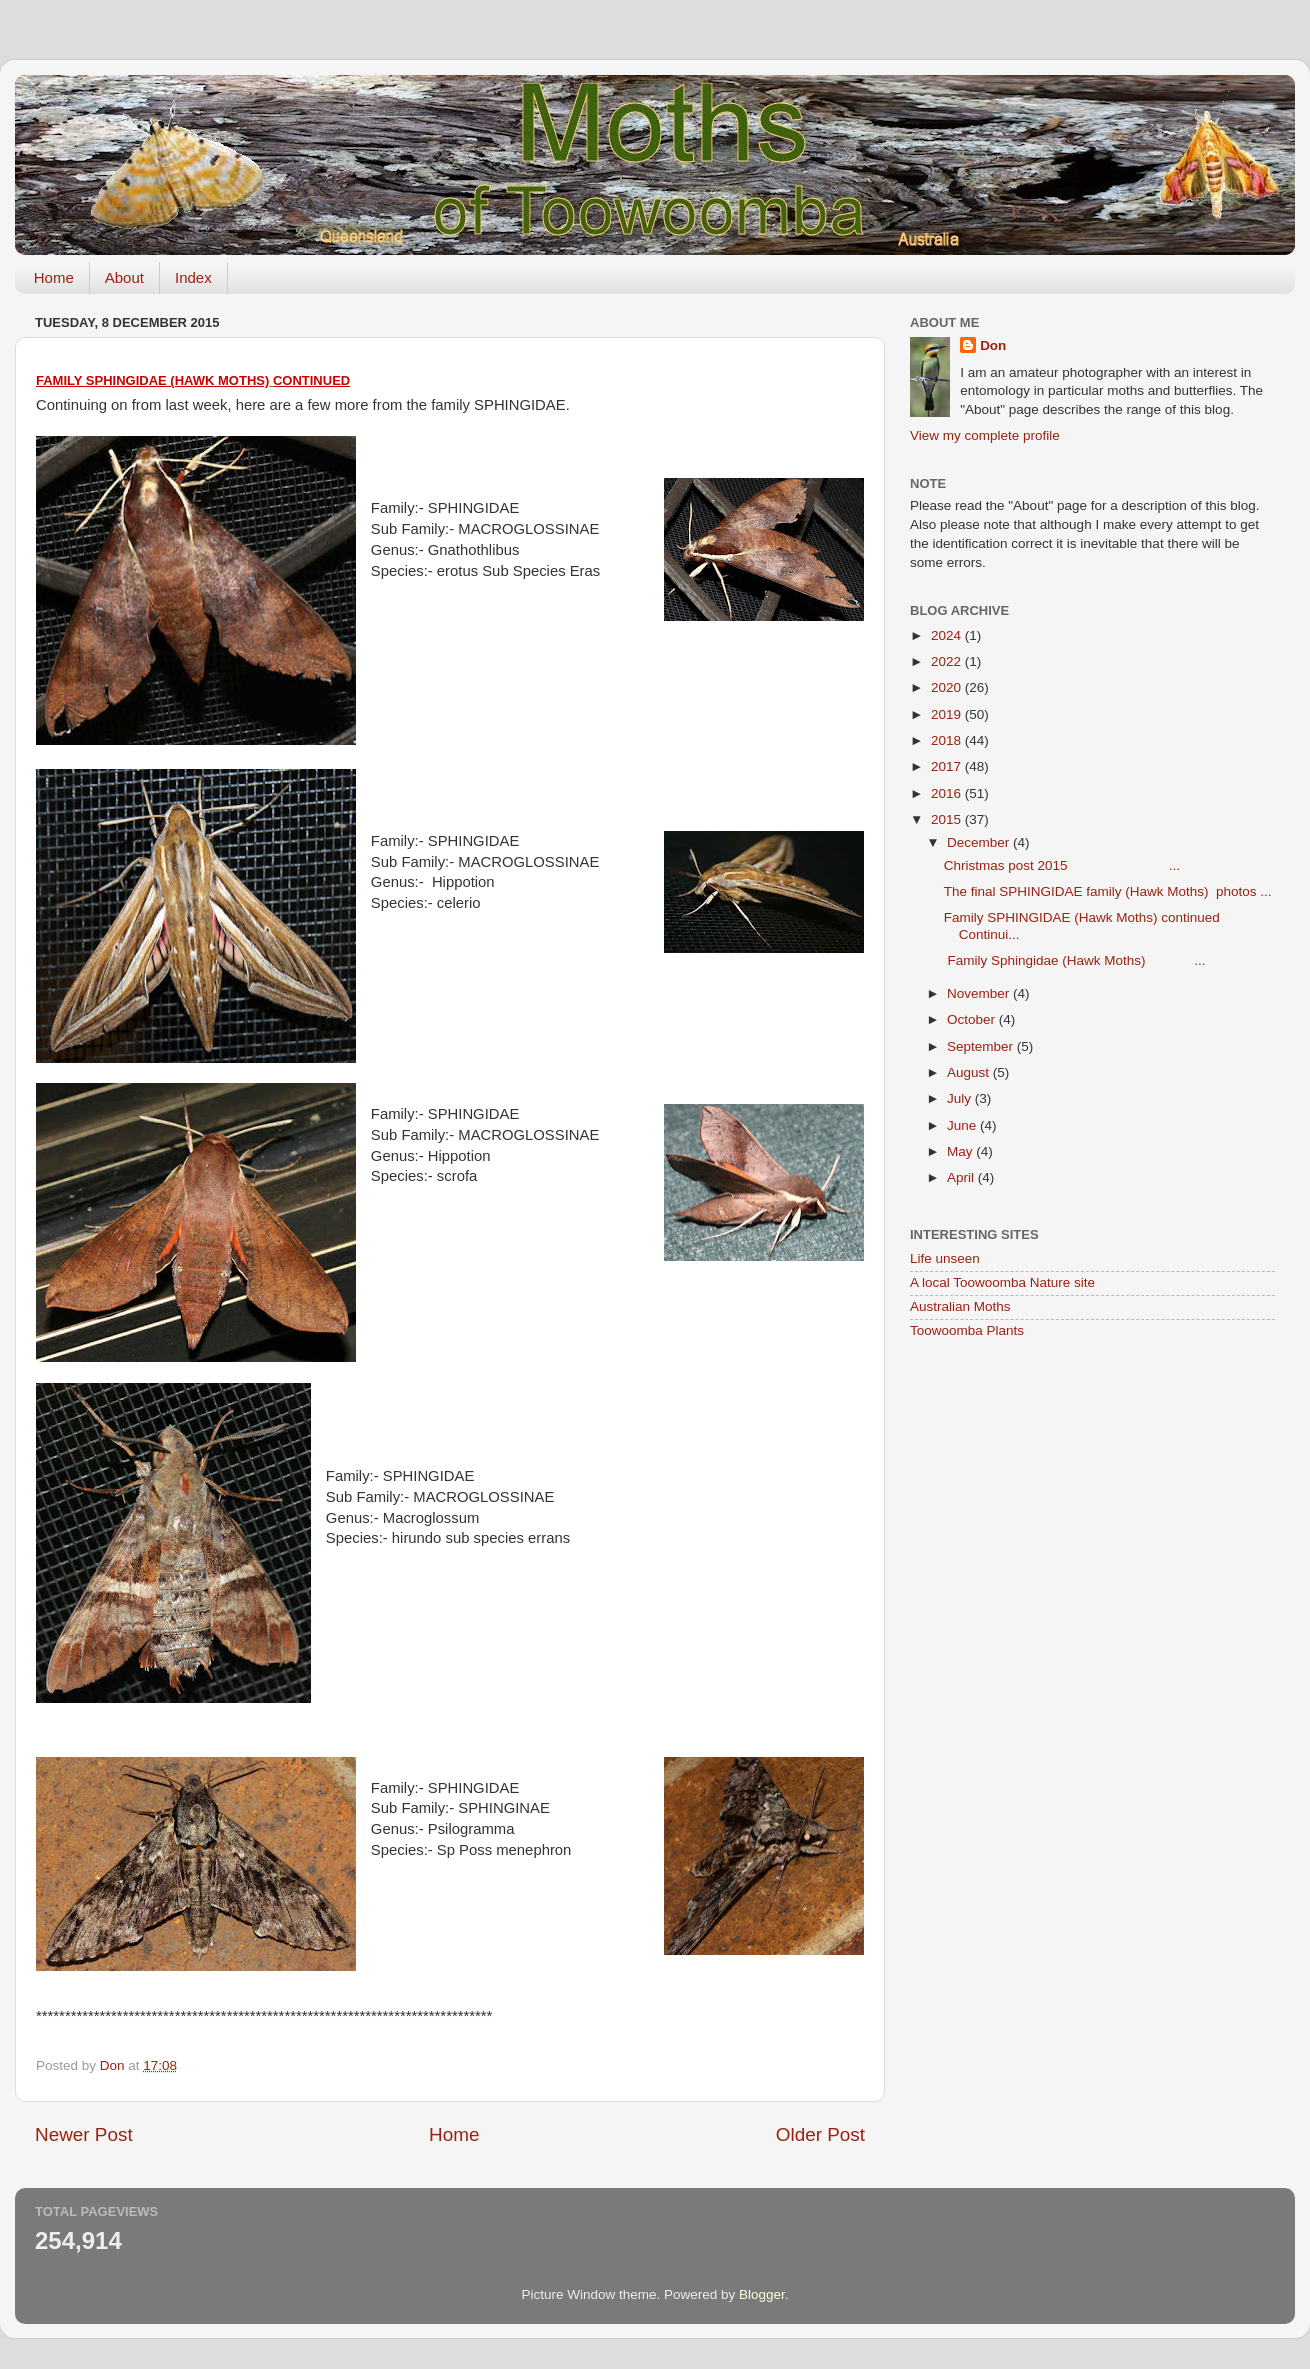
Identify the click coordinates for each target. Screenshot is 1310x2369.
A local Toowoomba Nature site (1002, 1282)
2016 (948, 793)
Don (993, 345)
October (973, 1019)
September (982, 1046)
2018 (948, 740)
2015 (948, 819)
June (963, 1125)
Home (54, 277)
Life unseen (945, 1258)
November (980, 993)
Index (193, 277)
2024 (948, 635)
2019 (948, 714)
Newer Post (84, 2134)
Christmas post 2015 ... (1062, 865)
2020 (948, 687)
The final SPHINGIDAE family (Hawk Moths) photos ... (1108, 891)
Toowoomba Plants (967, 1330)
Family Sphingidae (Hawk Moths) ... (1075, 960)
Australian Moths (960, 1306)
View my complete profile (985, 435)
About (124, 277)
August (970, 1072)
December (980, 842)
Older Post (820, 2134)
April (962, 1177)
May (961, 1151)
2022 (948, 661)
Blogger (762, 2294)
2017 (948, 766)
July (961, 1098)
